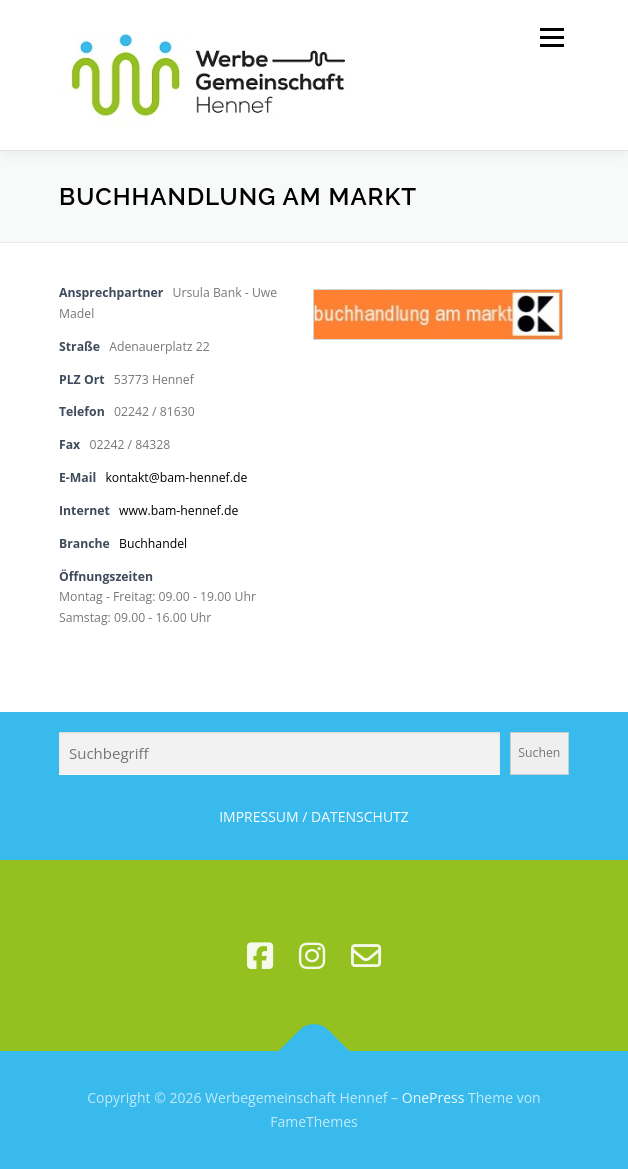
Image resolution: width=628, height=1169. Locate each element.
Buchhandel (153, 543)
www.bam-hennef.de (178, 510)
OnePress (433, 1097)
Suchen (539, 752)
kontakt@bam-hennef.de (176, 477)
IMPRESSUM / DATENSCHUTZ (314, 816)
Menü (550, 37)
